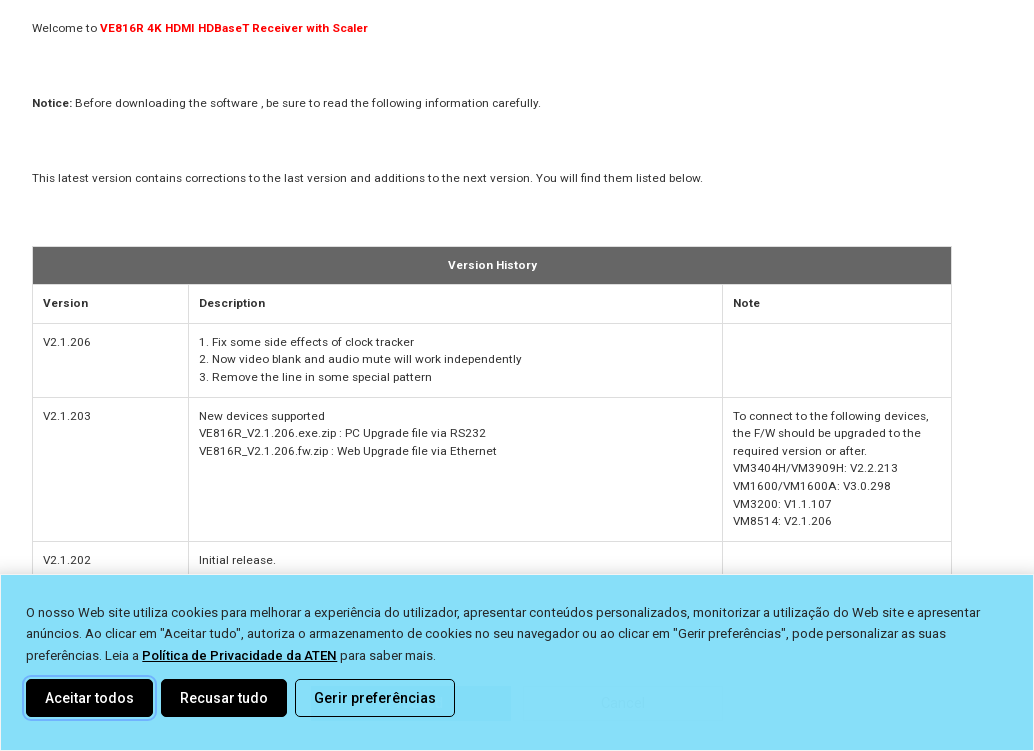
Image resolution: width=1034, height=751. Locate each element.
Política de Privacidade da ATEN (239, 655)
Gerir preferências (375, 698)
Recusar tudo (224, 698)
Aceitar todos (89, 698)
